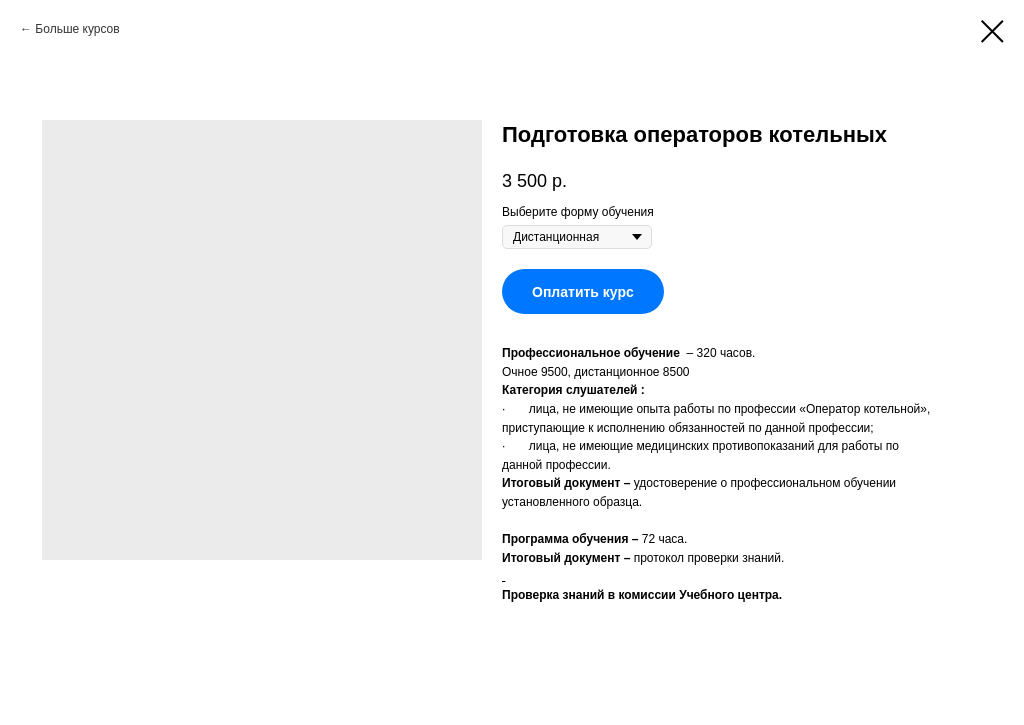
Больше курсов (77, 29)
